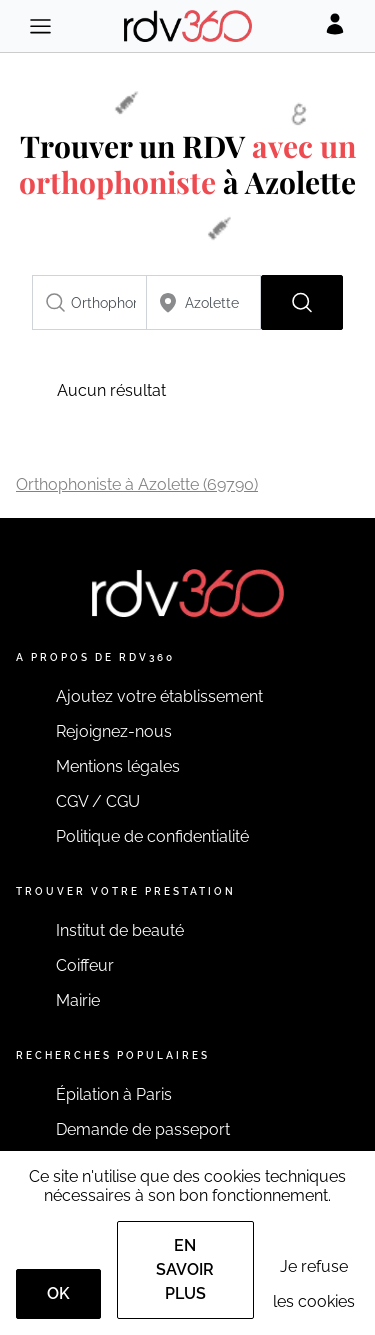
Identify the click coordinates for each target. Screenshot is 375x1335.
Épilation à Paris (114, 1094)
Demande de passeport (143, 1129)
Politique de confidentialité (152, 836)
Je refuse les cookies (314, 1284)
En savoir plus (185, 1269)
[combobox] (89, 302)
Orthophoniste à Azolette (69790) (137, 484)
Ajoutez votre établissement (159, 696)
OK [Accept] (58, 1293)
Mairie (78, 1000)
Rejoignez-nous (114, 731)
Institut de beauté (120, 930)
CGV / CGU (98, 801)
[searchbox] (89, 302)
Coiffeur (85, 965)
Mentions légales (118, 766)
